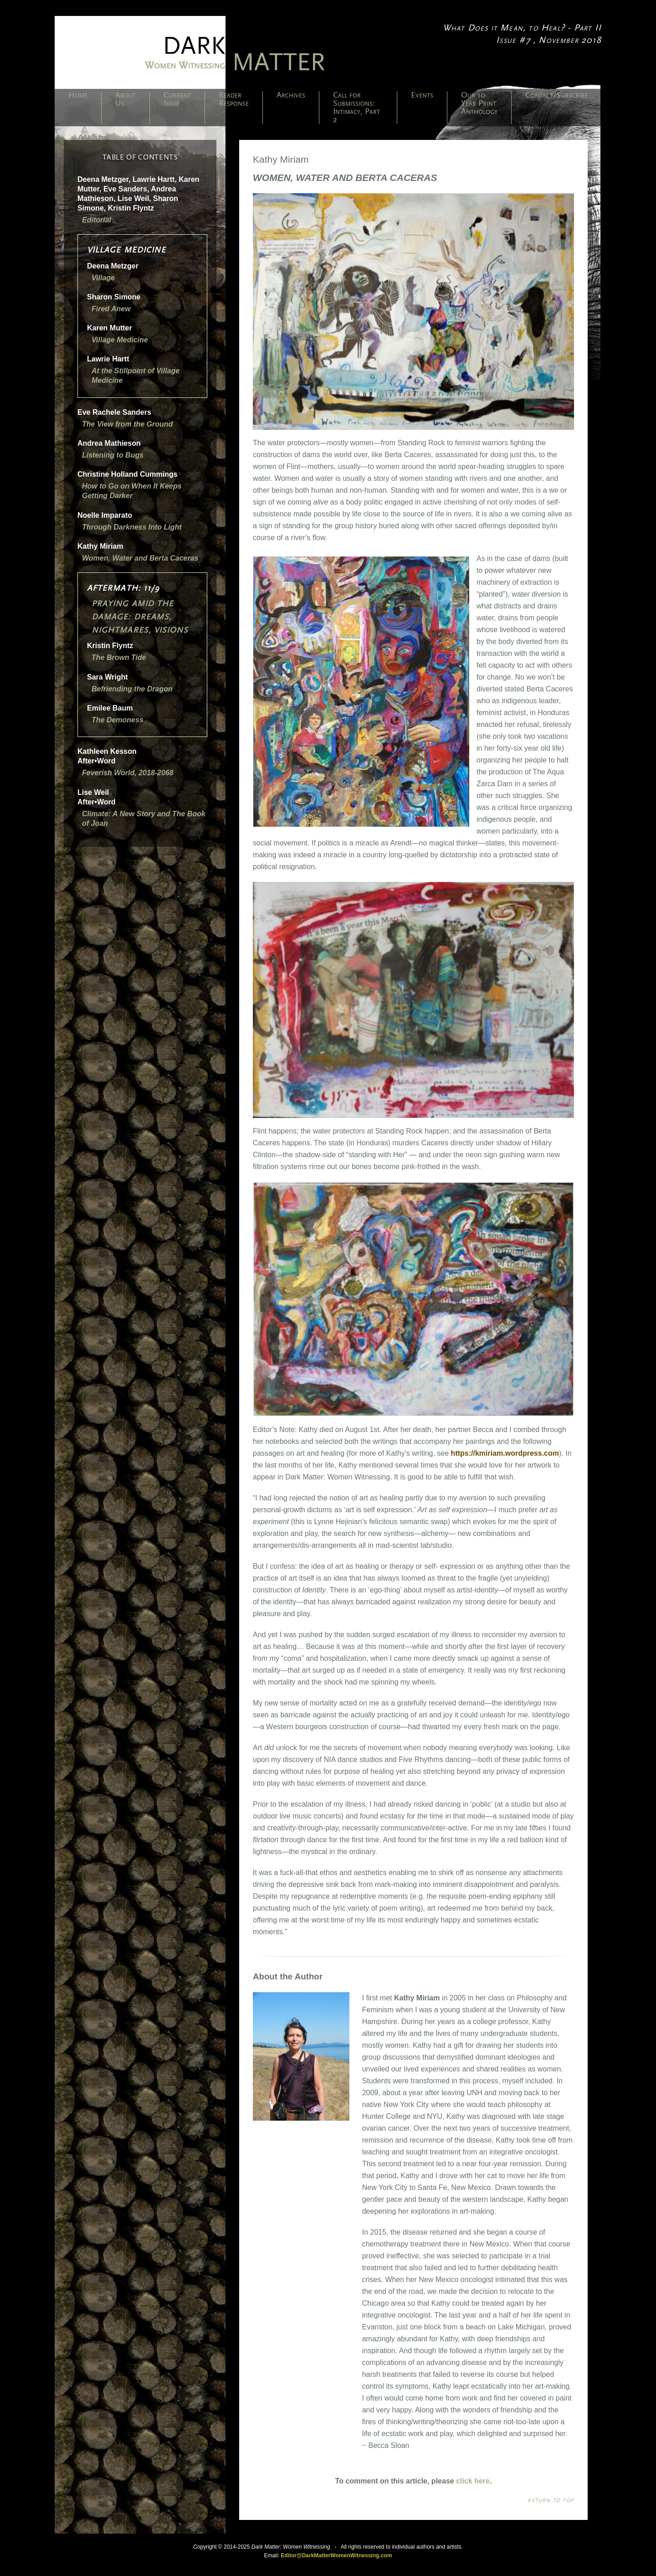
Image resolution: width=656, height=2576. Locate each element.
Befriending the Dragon (132, 689)
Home (77, 95)
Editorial (96, 220)
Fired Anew (111, 309)
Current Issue (177, 99)
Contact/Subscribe (556, 95)
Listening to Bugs (113, 455)
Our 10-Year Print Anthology (479, 103)
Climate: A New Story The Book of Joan (143, 818)
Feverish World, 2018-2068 (128, 773)
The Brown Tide (119, 657)
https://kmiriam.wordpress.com (505, 1453)
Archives (291, 95)
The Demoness (118, 720)
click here (473, 2481)
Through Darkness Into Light (132, 527)
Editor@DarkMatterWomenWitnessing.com (336, 2555)
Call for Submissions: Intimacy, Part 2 (356, 107)
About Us (125, 99)
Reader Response (234, 99)
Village (103, 278)
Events (422, 95)
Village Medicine (120, 340)
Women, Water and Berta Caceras (140, 558)
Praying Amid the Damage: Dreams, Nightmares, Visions (140, 617)
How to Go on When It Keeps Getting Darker (132, 491)
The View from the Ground (127, 424)
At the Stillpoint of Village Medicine (135, 375)
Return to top (551, 2500)
